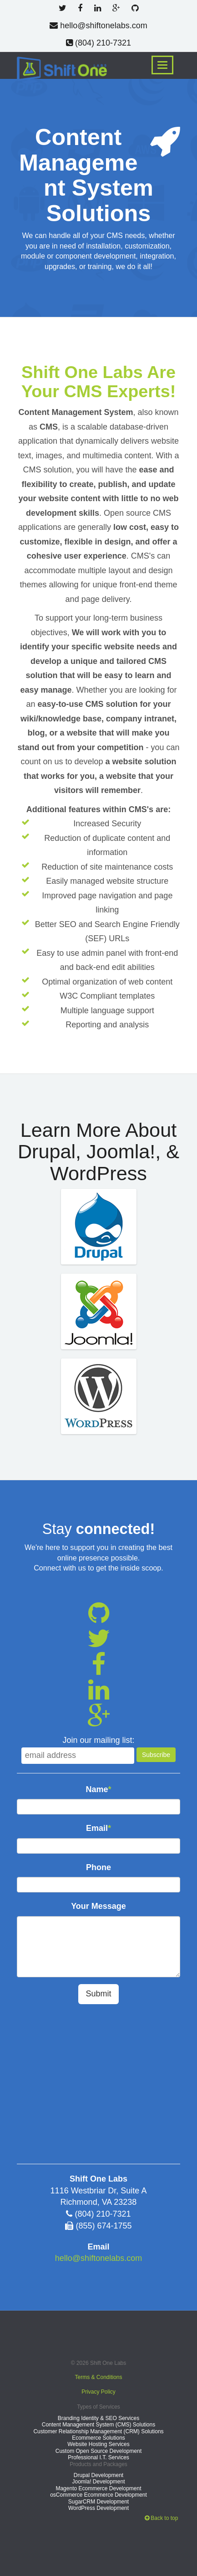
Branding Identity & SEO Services (98, 2418)
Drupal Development (98, 2475)
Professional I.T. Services (98, 2457)
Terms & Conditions (98, 2377)
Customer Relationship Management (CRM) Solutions (98, 2431)
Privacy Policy (98, 2392)
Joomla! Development (98, 2481)
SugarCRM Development (98, 2501)
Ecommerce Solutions (98, 2438)
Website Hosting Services (98, 2444)
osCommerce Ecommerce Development (98, 2495)
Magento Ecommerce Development (98, 2488)
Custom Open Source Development (98, 2451)
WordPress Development (98, 2508)
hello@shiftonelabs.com (98, 25)
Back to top (161, 2518)
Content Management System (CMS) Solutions (98, 2424)
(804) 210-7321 (98, 42)
